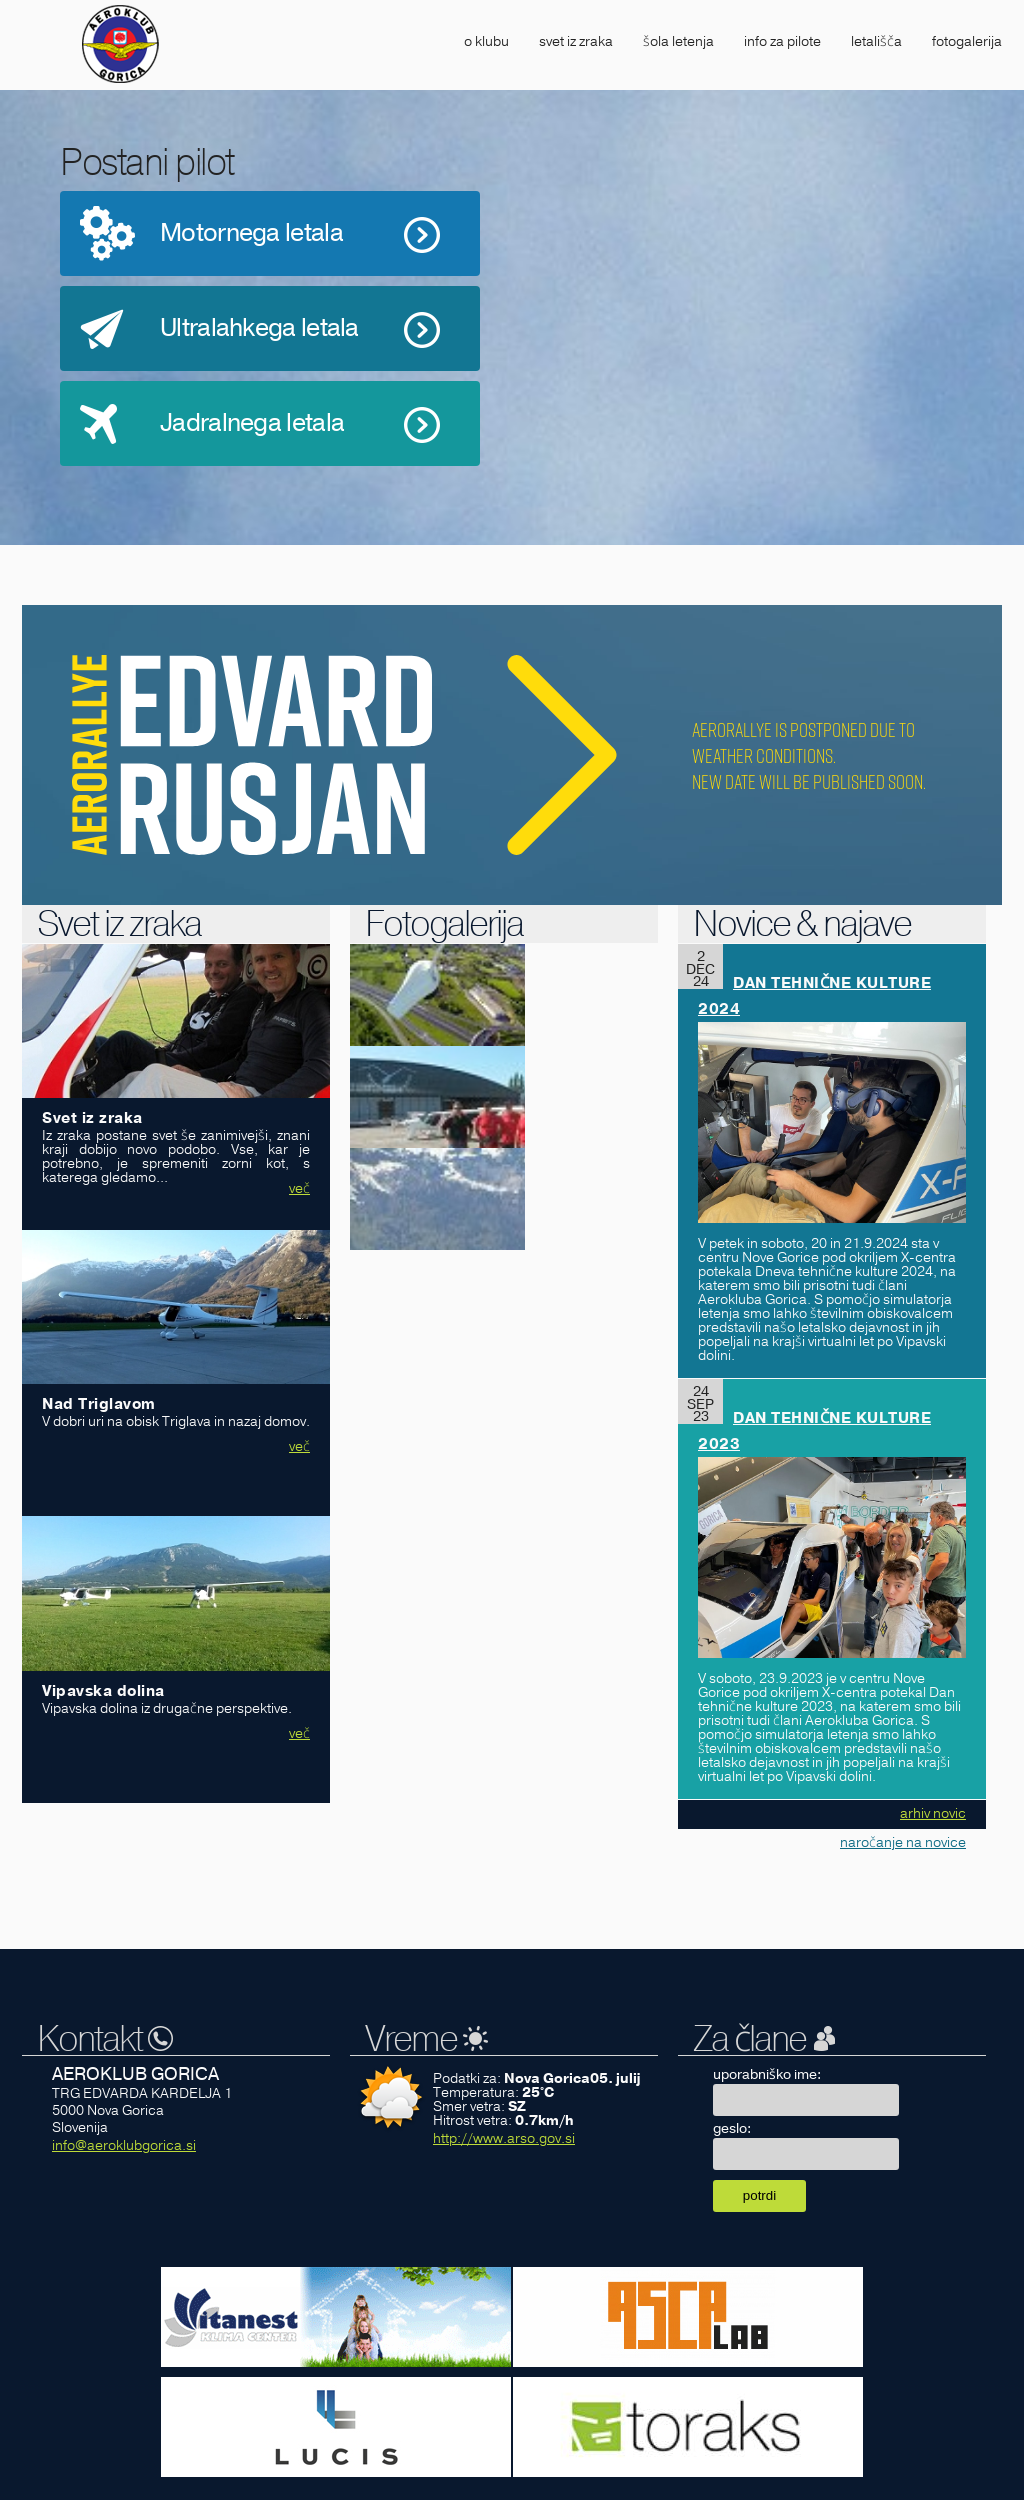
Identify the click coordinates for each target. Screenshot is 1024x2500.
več (299, 1188)
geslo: (732, 2128)
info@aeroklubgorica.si (124, 2145)
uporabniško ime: (767, 2074)
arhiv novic (933, 1813)
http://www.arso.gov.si (504, 2138)
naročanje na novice (903, 1842)
